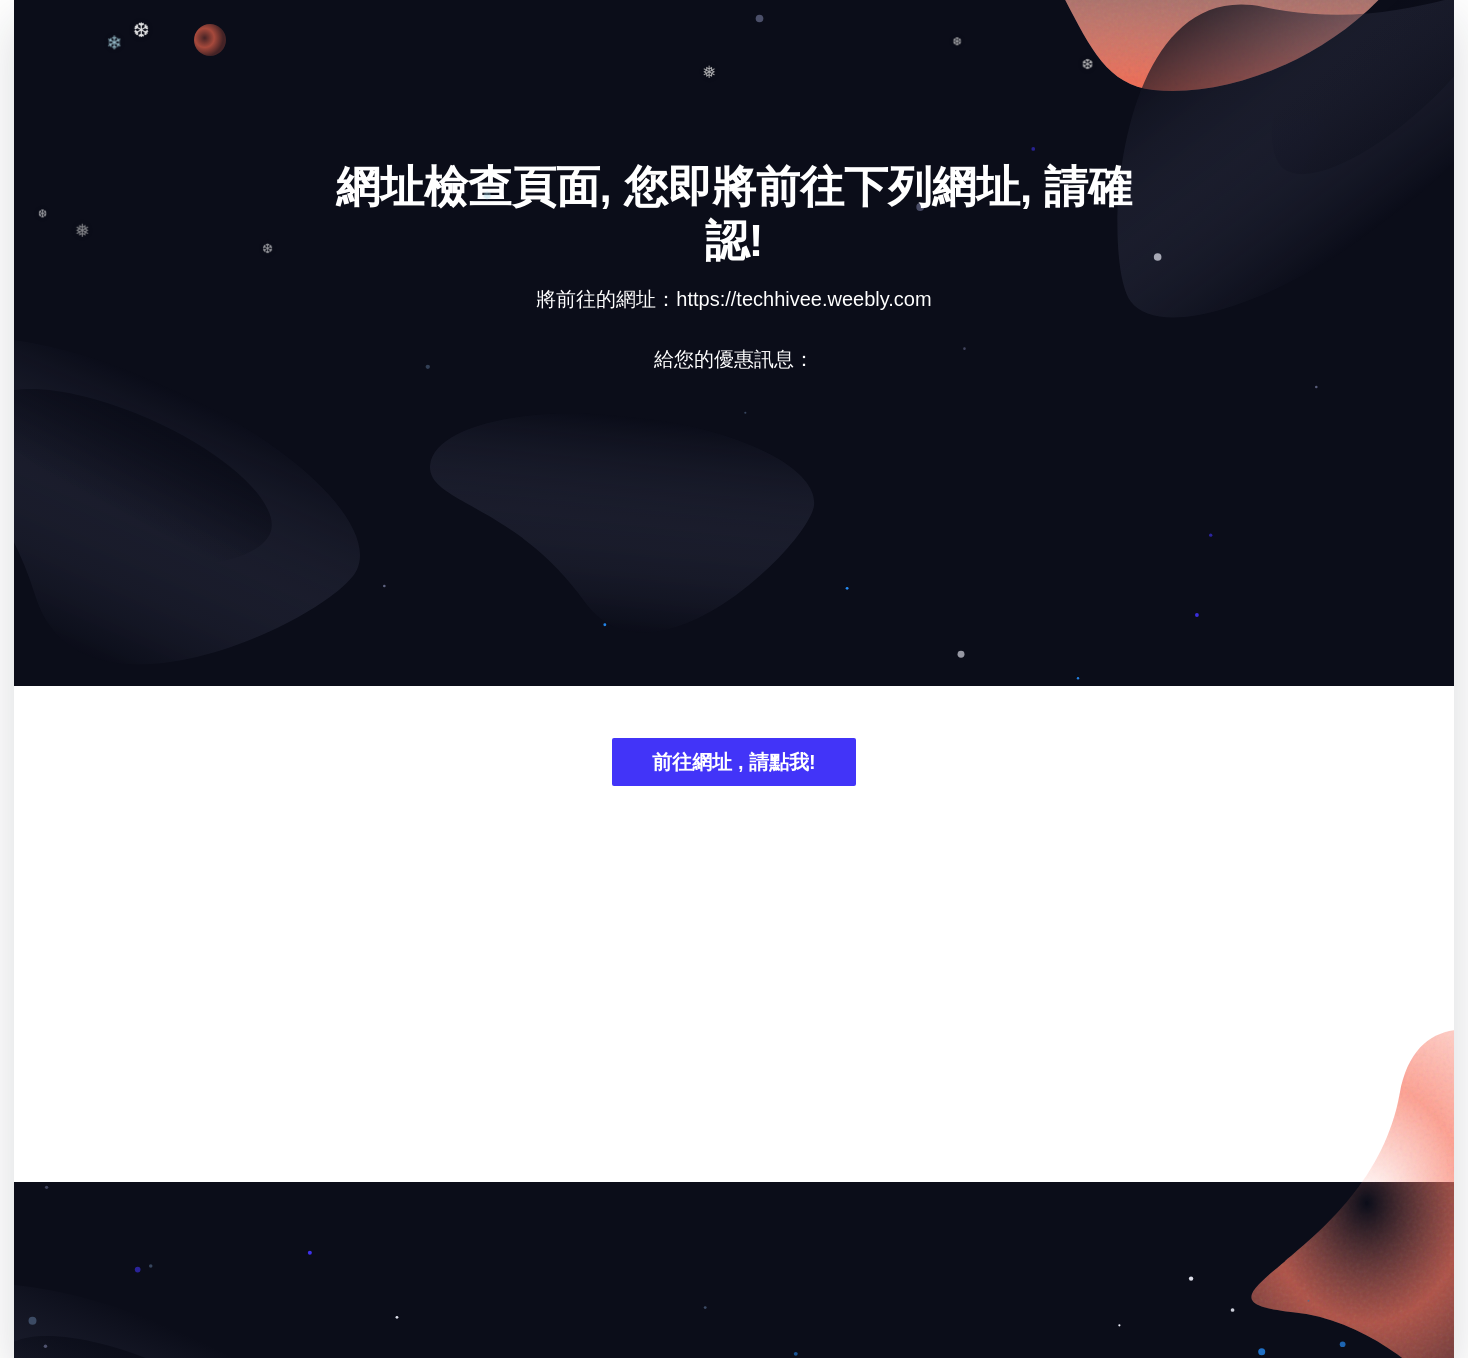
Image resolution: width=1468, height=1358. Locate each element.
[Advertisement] (734, 544)
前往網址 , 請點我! (733, 762)
